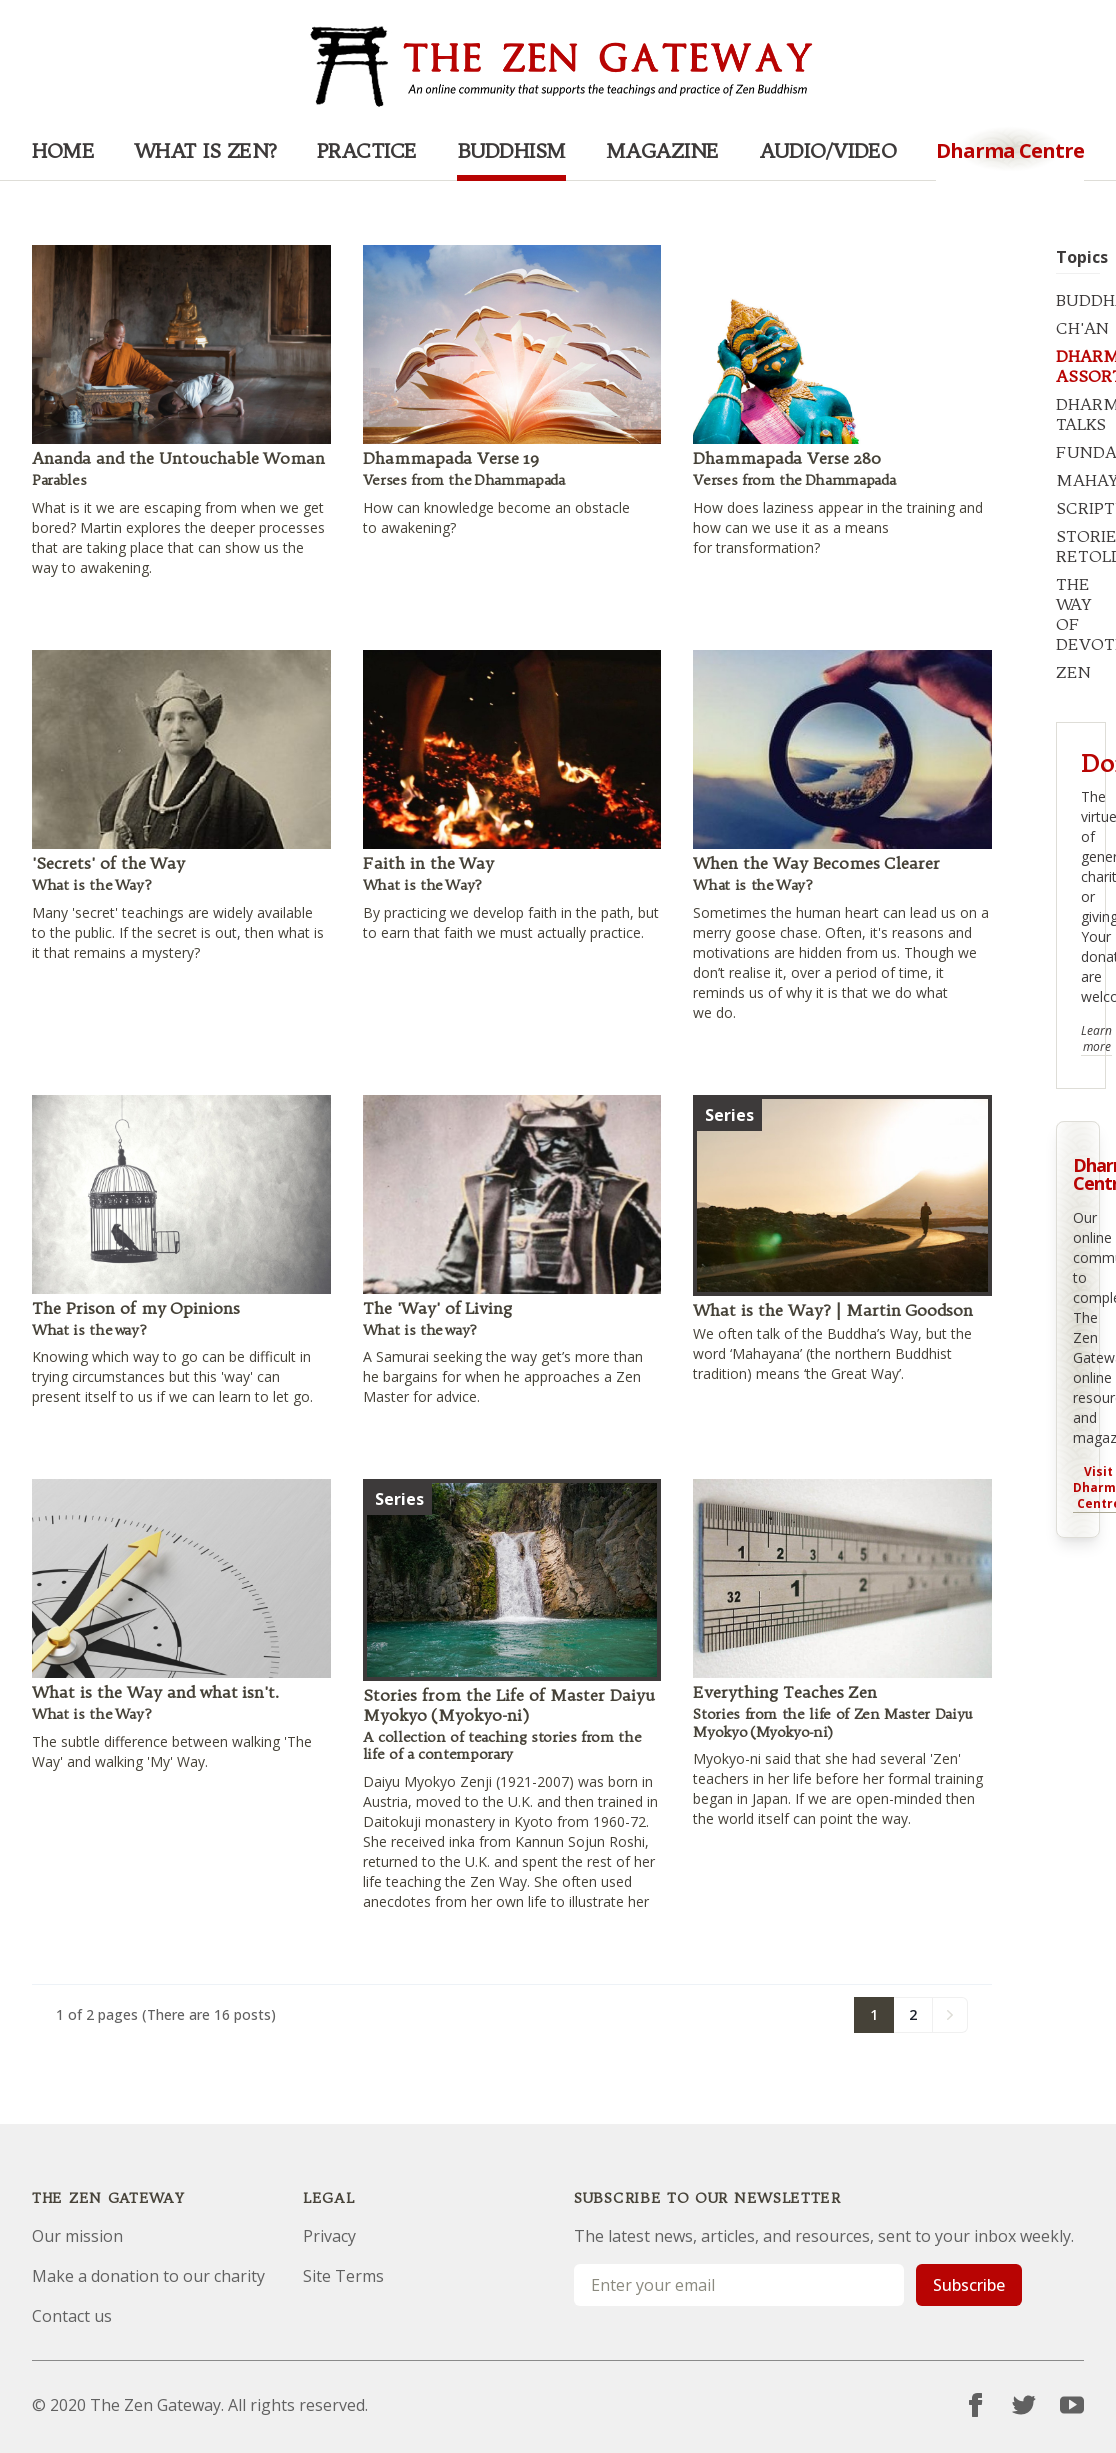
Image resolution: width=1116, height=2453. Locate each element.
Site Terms (343, 2276)
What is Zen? (205, 150)
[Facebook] (976, 2405)
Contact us (72, 2316)
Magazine (662, 150)
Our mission (77, 2236)
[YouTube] (1072, 2405)
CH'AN (1082, 328)
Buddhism (511, 150)
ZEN (1073, 672)
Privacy (329, 2236)
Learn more (1096, 1039)
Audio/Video (828, 150)
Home (63, 150)
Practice (367, 150)
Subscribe (969, 2285)
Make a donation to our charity (148, 2276)
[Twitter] (1024, 2405)
